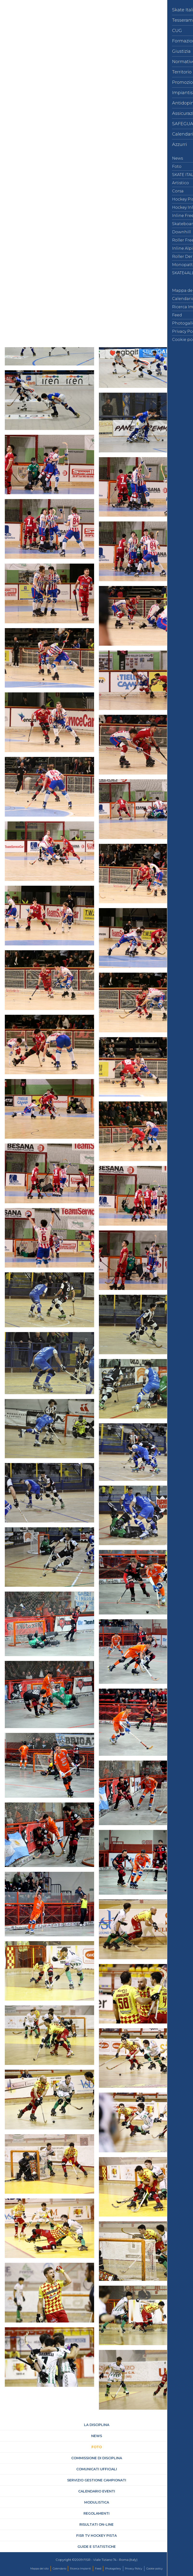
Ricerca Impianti (80, 2568)
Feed (98, 2568)
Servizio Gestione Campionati (96, 2480)
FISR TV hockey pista (96, 2535)
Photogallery (113, 2568)
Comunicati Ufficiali (96, 2469)
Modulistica (96, 2502)
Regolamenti (96, 2513)
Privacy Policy (133, 2568)
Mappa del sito (39, 2568)
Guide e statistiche (96, 2546)
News (96, 2436)
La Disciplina (96, 2425)
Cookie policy (154, 2568)
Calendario (59, 2568)
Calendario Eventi (96, 2491)
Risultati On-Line (96, 2524)
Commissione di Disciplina (96, 2458)
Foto (96, 2447)
